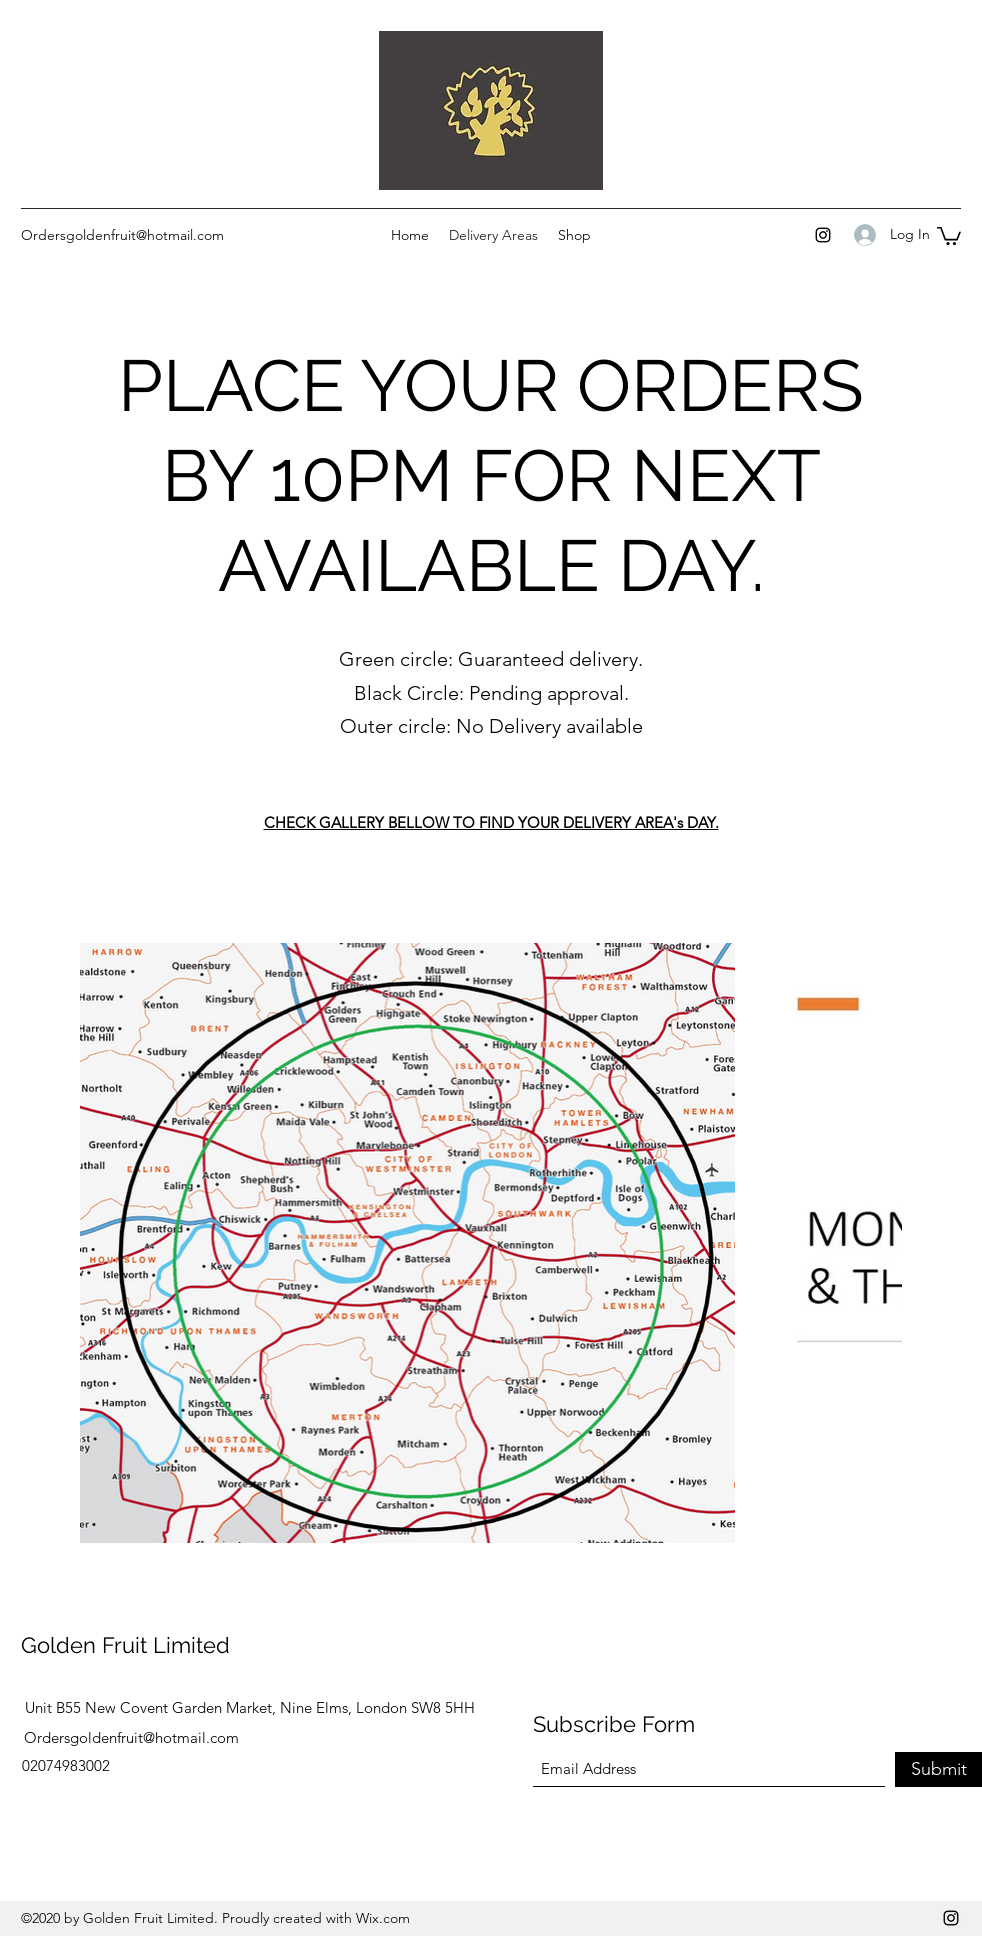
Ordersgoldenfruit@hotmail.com (122, 235)
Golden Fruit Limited (125, 1645)
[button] (949, 235)
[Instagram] (823, 235)
